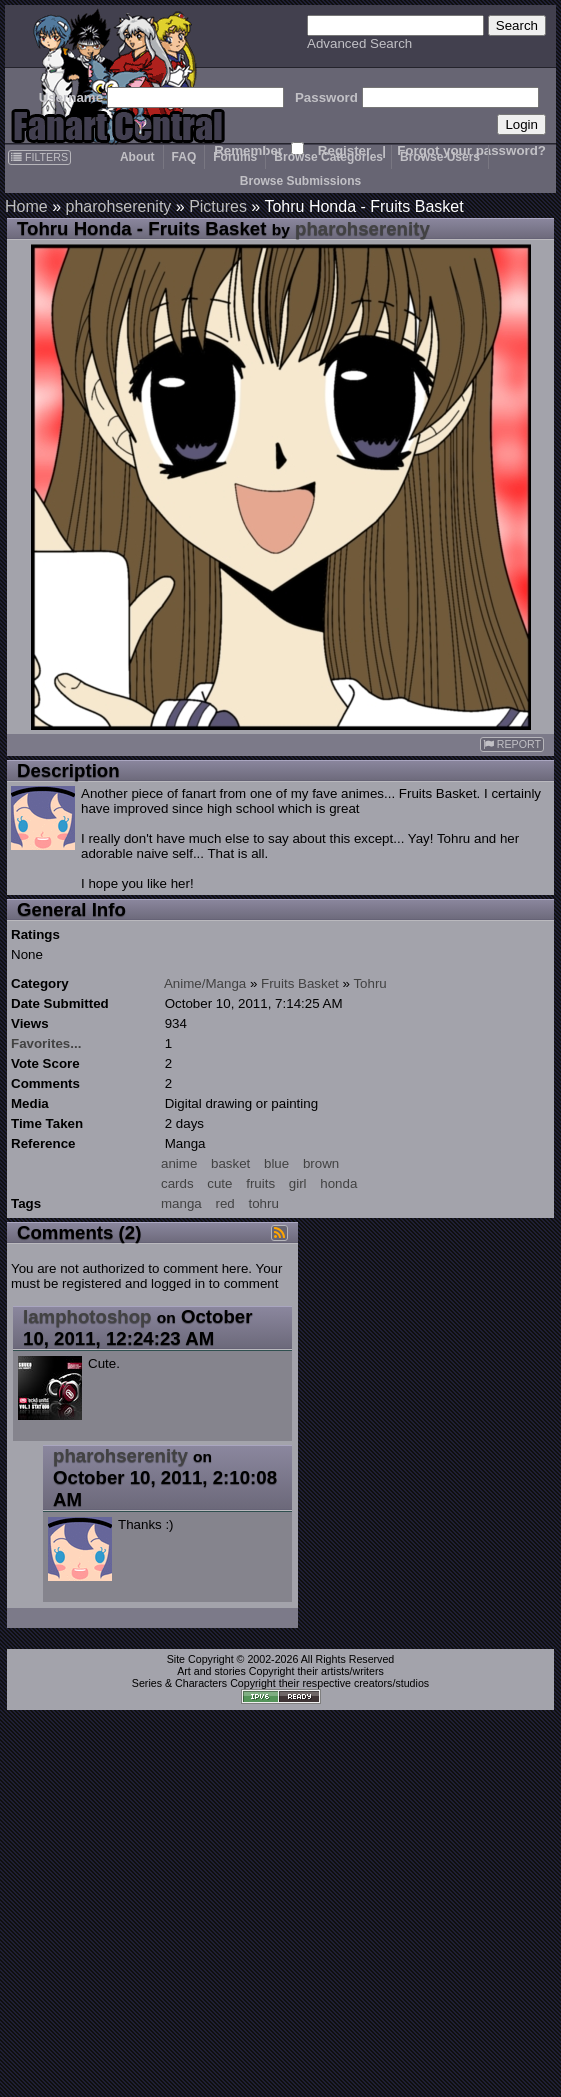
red (224, 1203)
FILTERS (39, 157)
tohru (263, 1203)
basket (230, 1163)
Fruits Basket (300, 983)
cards (177, 1183)
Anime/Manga (205, 983)
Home (26, 206)
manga (181, 1203)
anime (179, 1163)
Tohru (369, 983)
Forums (235, 157)
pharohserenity (118, 206)
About (137, 157)
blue (276, 1163)
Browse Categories (328, 157)
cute (219, 1183)
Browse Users (440, 157)
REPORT (512, 744)
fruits (260, 1183)
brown (321, 1163)
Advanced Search (359, 43)
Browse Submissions (300, 181)
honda (338, 1183)
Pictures (218, 206)
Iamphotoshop (87, 1316)
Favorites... (46, 1043)
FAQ (184, 157)
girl (298, 1183)
